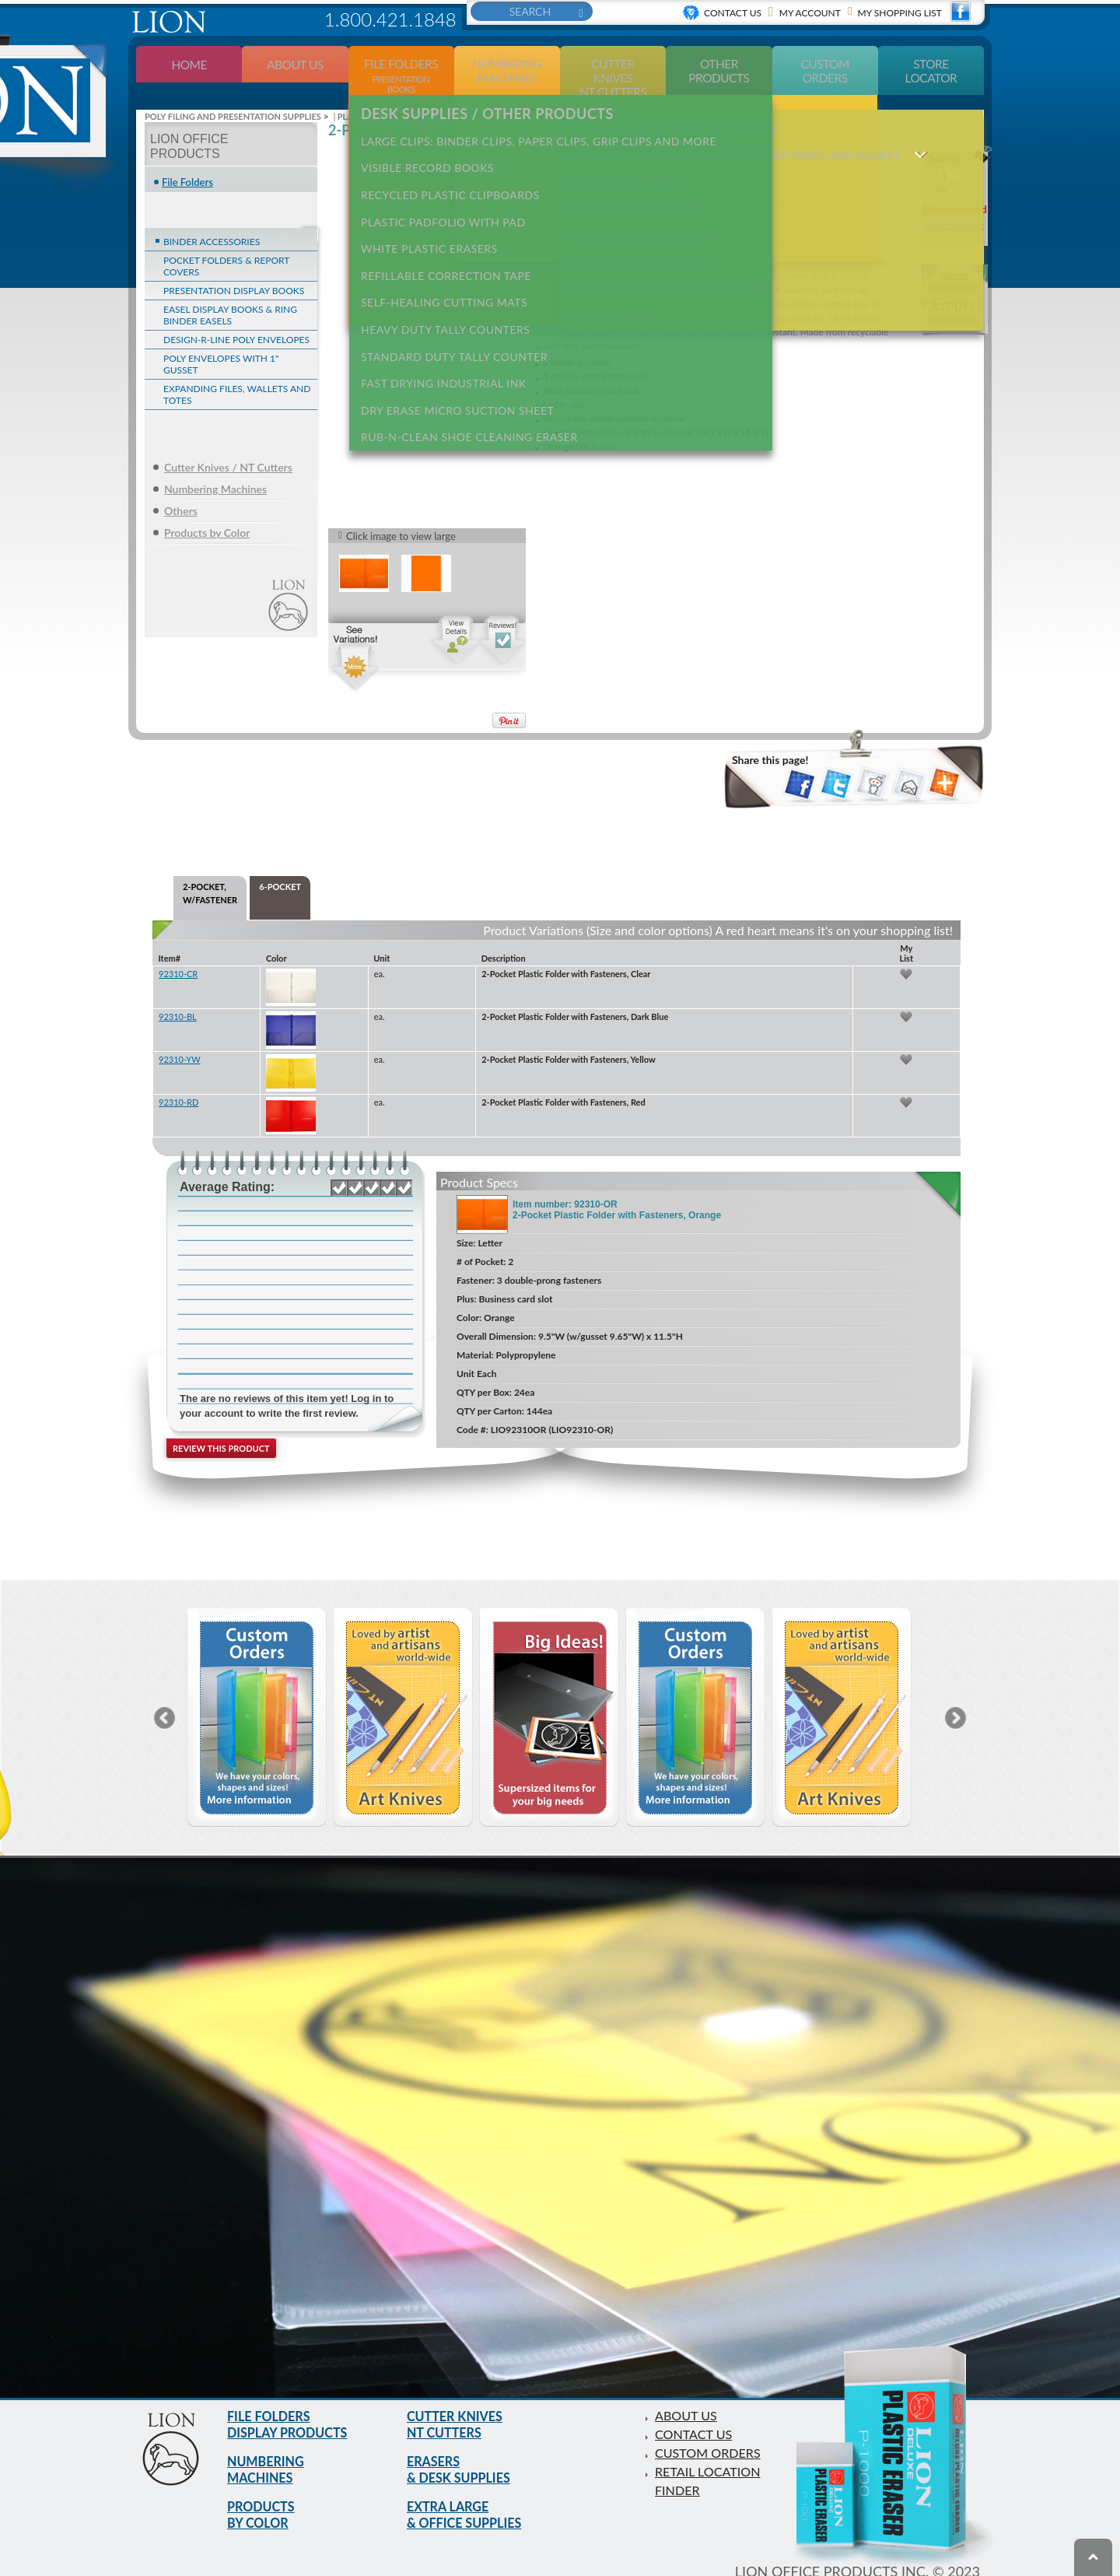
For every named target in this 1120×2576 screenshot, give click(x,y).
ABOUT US (689, 2394)
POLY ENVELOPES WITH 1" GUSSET (221, 343)
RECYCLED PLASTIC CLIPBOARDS (444, 160)
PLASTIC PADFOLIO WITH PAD (437, 183)
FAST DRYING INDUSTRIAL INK (438, 318)
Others (181, 489)
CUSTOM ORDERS (714, 2431)
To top (1093, 2557)
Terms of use (743, 2566)
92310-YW (180, 1038)
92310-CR (178, 953)
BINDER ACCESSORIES (211, 220)
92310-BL (178, 995)
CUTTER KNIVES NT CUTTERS (460, 2406)
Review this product (221, 1427)
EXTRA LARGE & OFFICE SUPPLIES (471, 2506)
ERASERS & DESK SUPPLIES (464, 2456)
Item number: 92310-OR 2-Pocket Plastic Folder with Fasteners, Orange (617, 1189)
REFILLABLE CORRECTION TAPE (440, 228)
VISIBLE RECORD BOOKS (421, 138)
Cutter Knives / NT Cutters (228, 446)
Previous (164, 1697)
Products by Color (207, 511)
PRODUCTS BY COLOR (265, 2506)
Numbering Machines (215, 468)
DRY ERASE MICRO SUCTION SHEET (451, 341)
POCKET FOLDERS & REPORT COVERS (226, 245)
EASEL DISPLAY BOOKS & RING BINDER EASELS (230, 294)
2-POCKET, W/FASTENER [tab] (210, 872)
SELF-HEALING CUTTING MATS (438, 251)
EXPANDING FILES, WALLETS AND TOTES (236, 373)
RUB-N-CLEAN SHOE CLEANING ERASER (463, 363)
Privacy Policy (837, 2566)
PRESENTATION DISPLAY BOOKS (233, 269)
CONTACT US (698, 2412)
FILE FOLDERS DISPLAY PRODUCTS (294, 2406)
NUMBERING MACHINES (270, 2456)
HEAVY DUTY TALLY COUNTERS (439, 273)
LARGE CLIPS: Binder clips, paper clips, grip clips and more (533, 115)
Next (955, 1697)
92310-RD (178, 1081)
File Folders (187, 161)
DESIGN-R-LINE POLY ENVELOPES (236, 318)
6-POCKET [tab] (280, 865)
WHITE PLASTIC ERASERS (423, 205)
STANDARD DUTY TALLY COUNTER (448, 296)
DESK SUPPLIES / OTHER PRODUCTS (481, 92)
